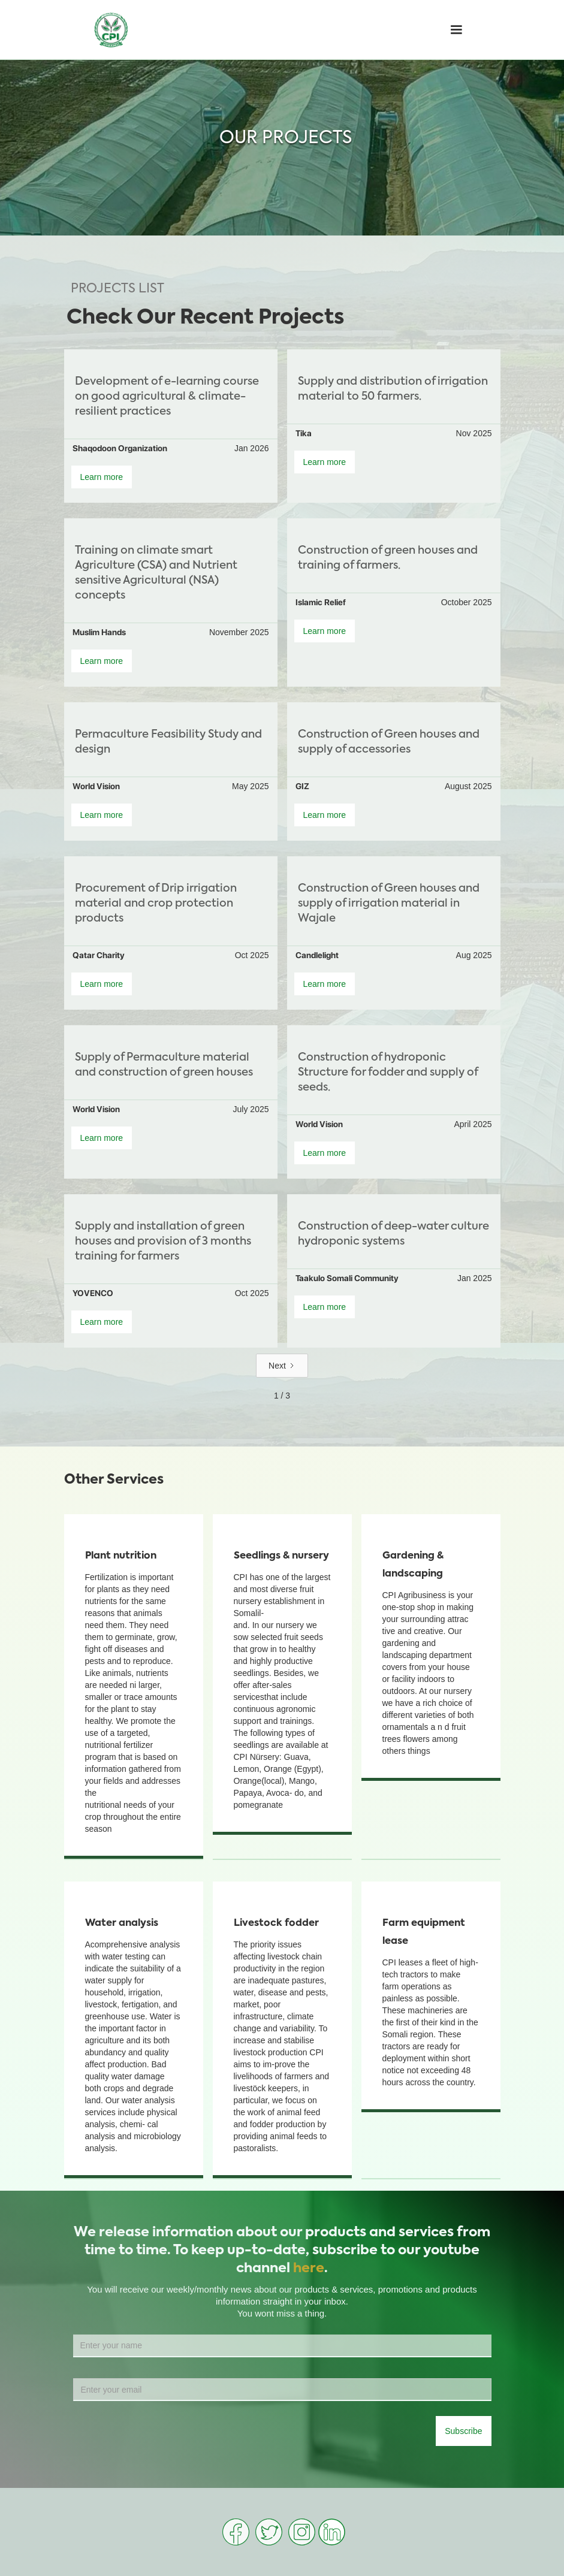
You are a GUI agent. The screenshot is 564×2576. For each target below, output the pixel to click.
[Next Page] (282, 1366)
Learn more (101, 477)
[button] (456, 30)
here (308, 2268)
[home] (111, 29)
